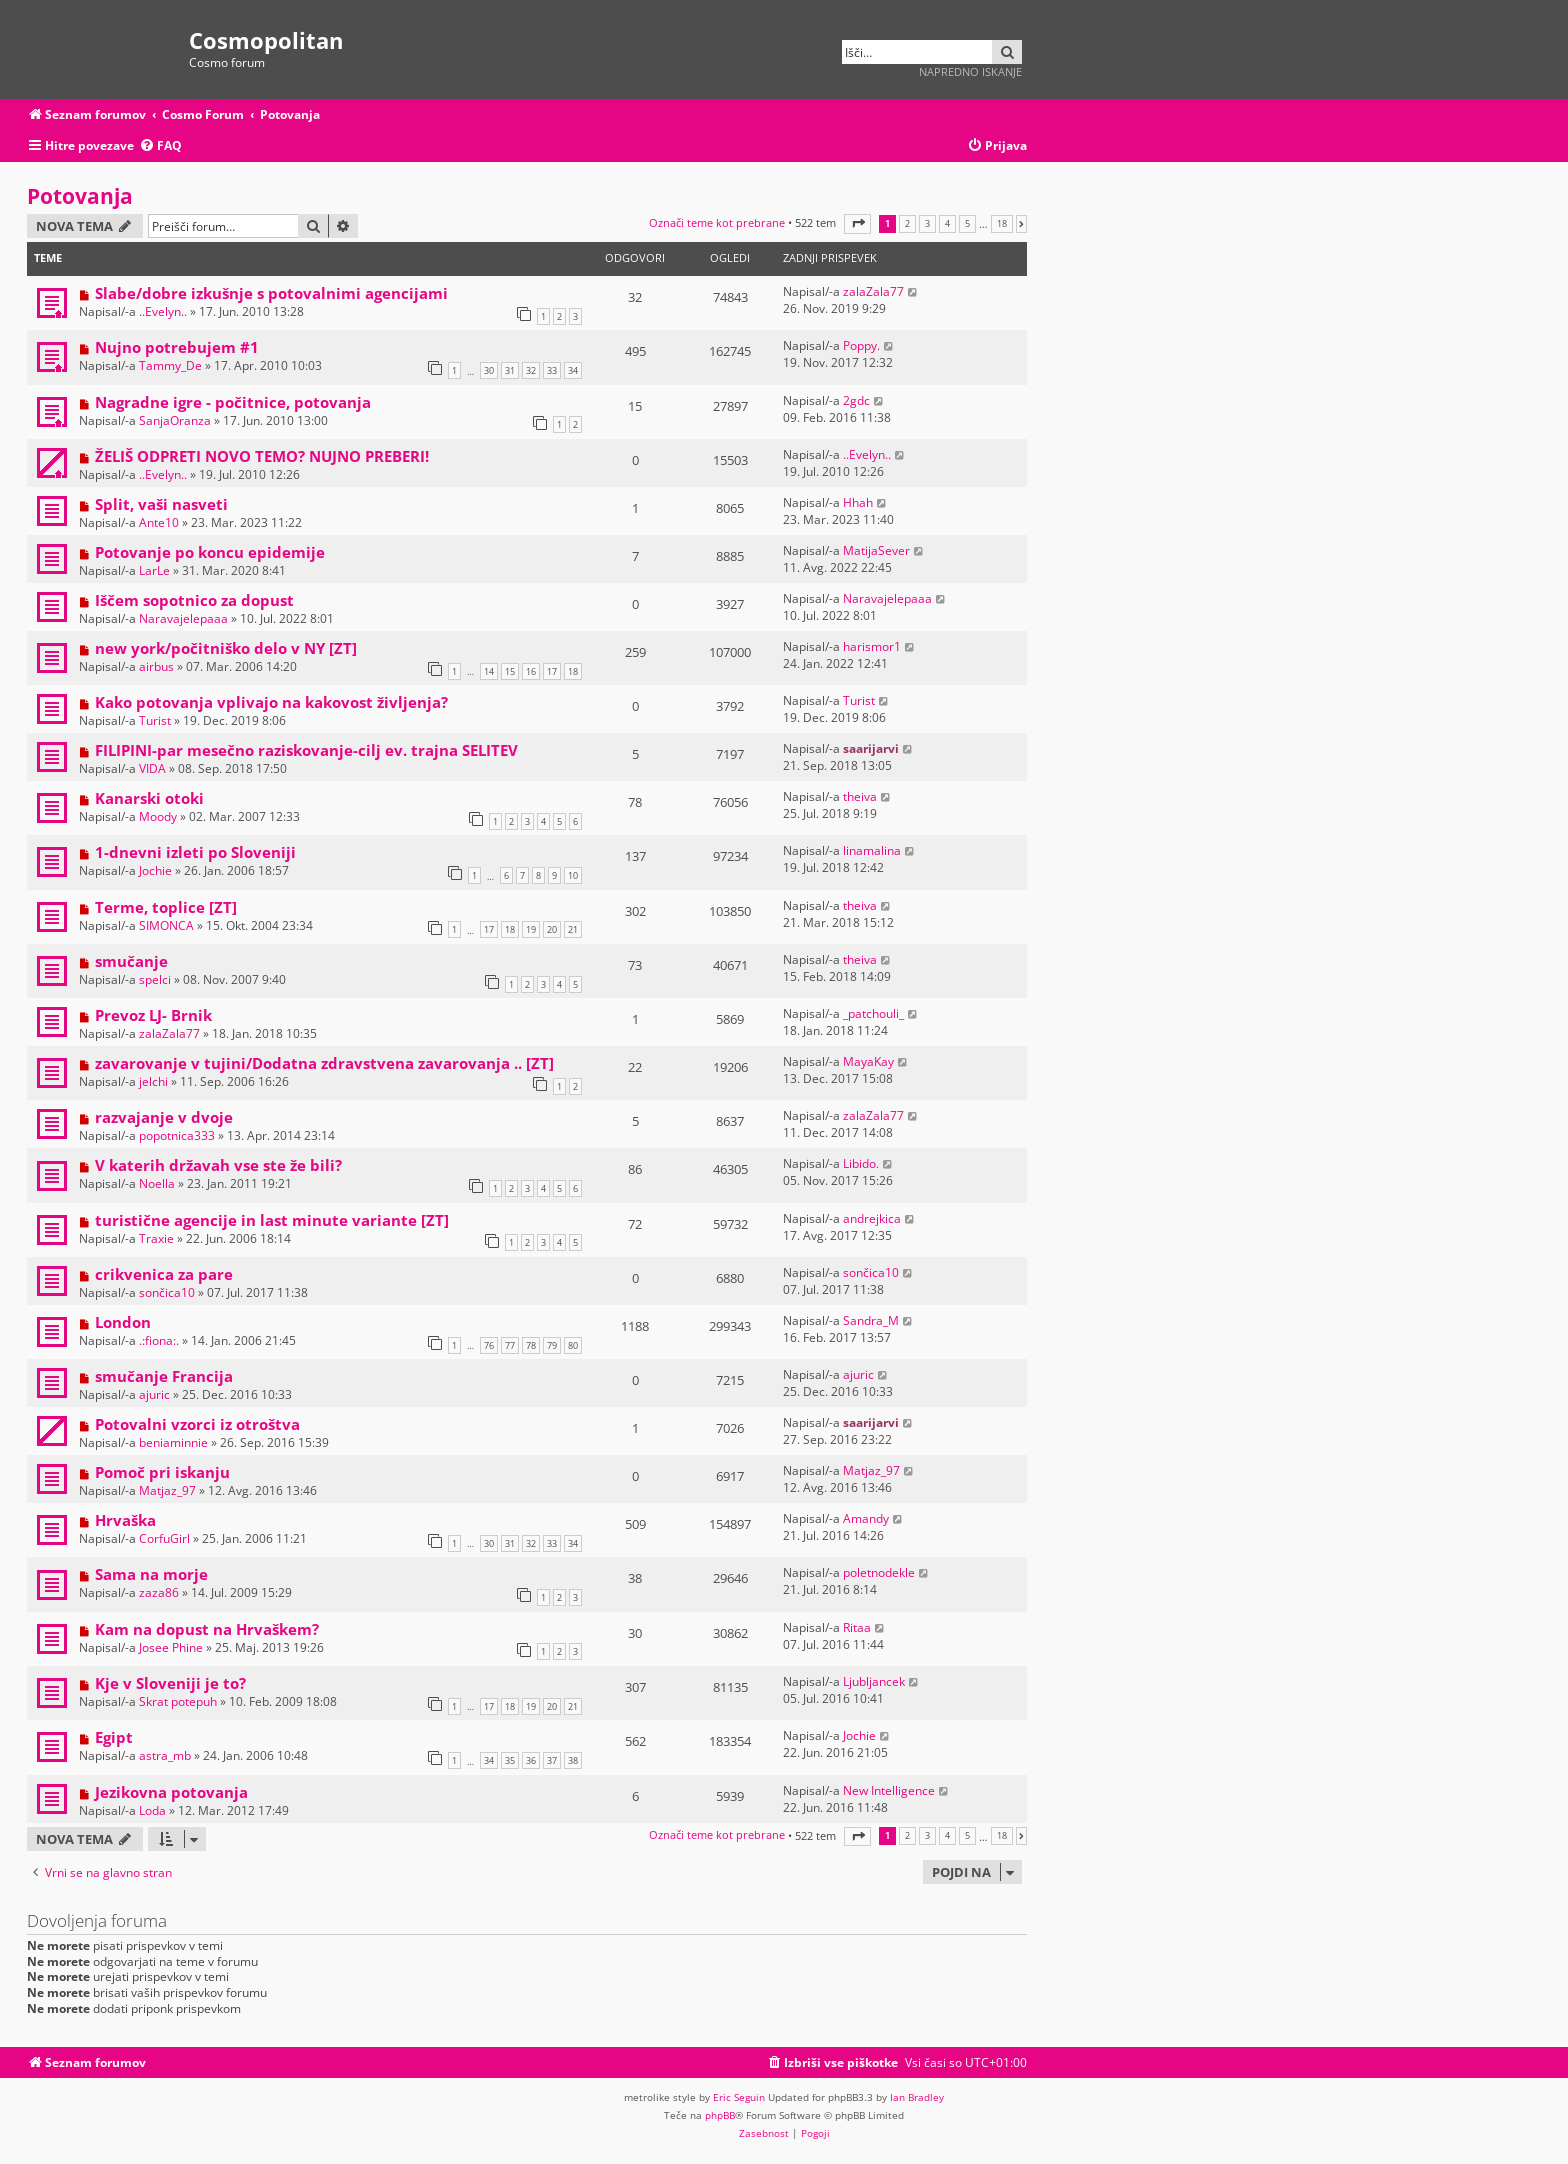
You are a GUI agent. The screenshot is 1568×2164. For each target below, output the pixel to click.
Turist (155, 720)
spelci (155, 979)
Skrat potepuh (178, 1701)
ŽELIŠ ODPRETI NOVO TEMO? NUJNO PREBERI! (262, 456)
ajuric (154, 1394)
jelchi (153, 1081)
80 (573, 1345)
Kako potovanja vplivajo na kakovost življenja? (271, 702)
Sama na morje (151, 1574)
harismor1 (872, 646)
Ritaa (857, 1627)
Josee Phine (171, 1647)
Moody (158, 816)
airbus (156, 666)
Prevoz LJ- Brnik (153, 1015)
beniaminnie (173, 1442)
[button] (857, 223)
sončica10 (167, 1292)
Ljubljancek (874, 1681)
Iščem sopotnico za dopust (194, 600)
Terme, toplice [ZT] (166, 907)
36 (531, 1760)
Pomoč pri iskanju (162, 1472)
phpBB (720, 2115)
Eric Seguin (739, 2097)
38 (573, 1760)
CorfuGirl (164, 1538)
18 (573, 671)
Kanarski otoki (149, 798)
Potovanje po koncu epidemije (210, 552)
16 (531, 671)
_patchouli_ (873, 1013)
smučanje (131, 961)
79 (552, 1345)
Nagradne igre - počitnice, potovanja (233, 402)
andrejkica (872, 1218)
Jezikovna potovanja (171, 1792)
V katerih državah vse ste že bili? (218, 1165)
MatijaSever (876, 550)
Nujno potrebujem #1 (177, 347)
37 (552, 1760)
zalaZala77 (873, 291)
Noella (157, 1183)
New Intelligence (889, 1790)
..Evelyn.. (163, 311)
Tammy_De (170, 365)
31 (510, 370)
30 (489, 370)
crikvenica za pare (164, 1274)
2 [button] (907, 224)
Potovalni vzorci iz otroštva (197, 1424)
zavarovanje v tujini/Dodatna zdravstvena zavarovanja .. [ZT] (324, 1063)
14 (489, 671)
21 (573, 929)
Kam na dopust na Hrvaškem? (207, 1629)
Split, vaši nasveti (161, 504)
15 (510, 671)
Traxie (156, 1238)
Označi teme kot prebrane (717, 222)
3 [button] (927, 224)
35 (510, 1760)
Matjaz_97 (167, 1490)
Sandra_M (871, 1320)
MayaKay (868, 1061)
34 (573, 370)
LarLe (154, 570)
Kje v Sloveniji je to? (170, 1683)
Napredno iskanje (970, 71)
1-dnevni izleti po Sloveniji (195, 852)
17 (552, 671)
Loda (152, 1810)
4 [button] (947, 224)
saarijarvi (871, 748)
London (123, 1322)
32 (531, 370)
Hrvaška (125, 1520)
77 (510, 1345)
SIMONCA (166, 925)
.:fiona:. (159, 1340)
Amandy (866, 1518)
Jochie (155, 870)
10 (573, 875)
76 (489, 1345)
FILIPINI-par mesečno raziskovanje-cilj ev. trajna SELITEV (306, 750)
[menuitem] (160, 146)
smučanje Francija (164, 1376)
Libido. (861, 1163)
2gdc (856, 400)
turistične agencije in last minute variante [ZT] (272, 1220)
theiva (860, 796)
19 (531, 929)
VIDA (152, 768)
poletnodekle (879, 1572)
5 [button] (967, 224)
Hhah (858, 502)
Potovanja (80, 196)
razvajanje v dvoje (164, 1117)
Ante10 (159, 522)
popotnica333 (177, 1135)
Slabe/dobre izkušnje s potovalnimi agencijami (271, 293)
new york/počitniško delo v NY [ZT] (226, 648)
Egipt (114, 1737)
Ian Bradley (917, 2097)
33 (552, 370)
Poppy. (861, 345)
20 (552, 929)
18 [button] (1002, 224)
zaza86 (159, 1592)
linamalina (872, 850)
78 (531, 1345)
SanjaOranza (175, 420)
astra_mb (165, 1755)
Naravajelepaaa (183, 618)
